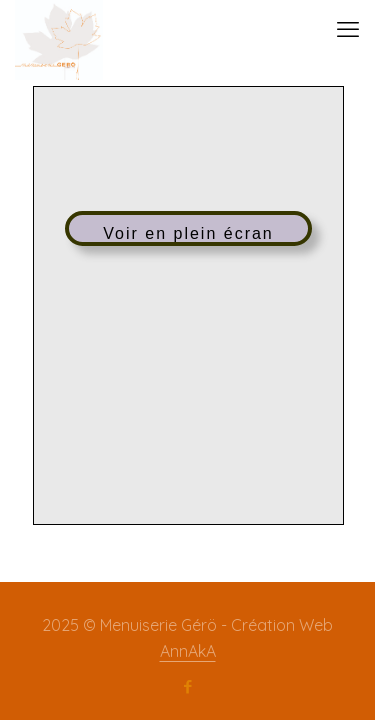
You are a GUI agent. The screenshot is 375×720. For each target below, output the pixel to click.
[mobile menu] (348, 30)
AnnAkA (188, 651)
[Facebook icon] (187, 687)
